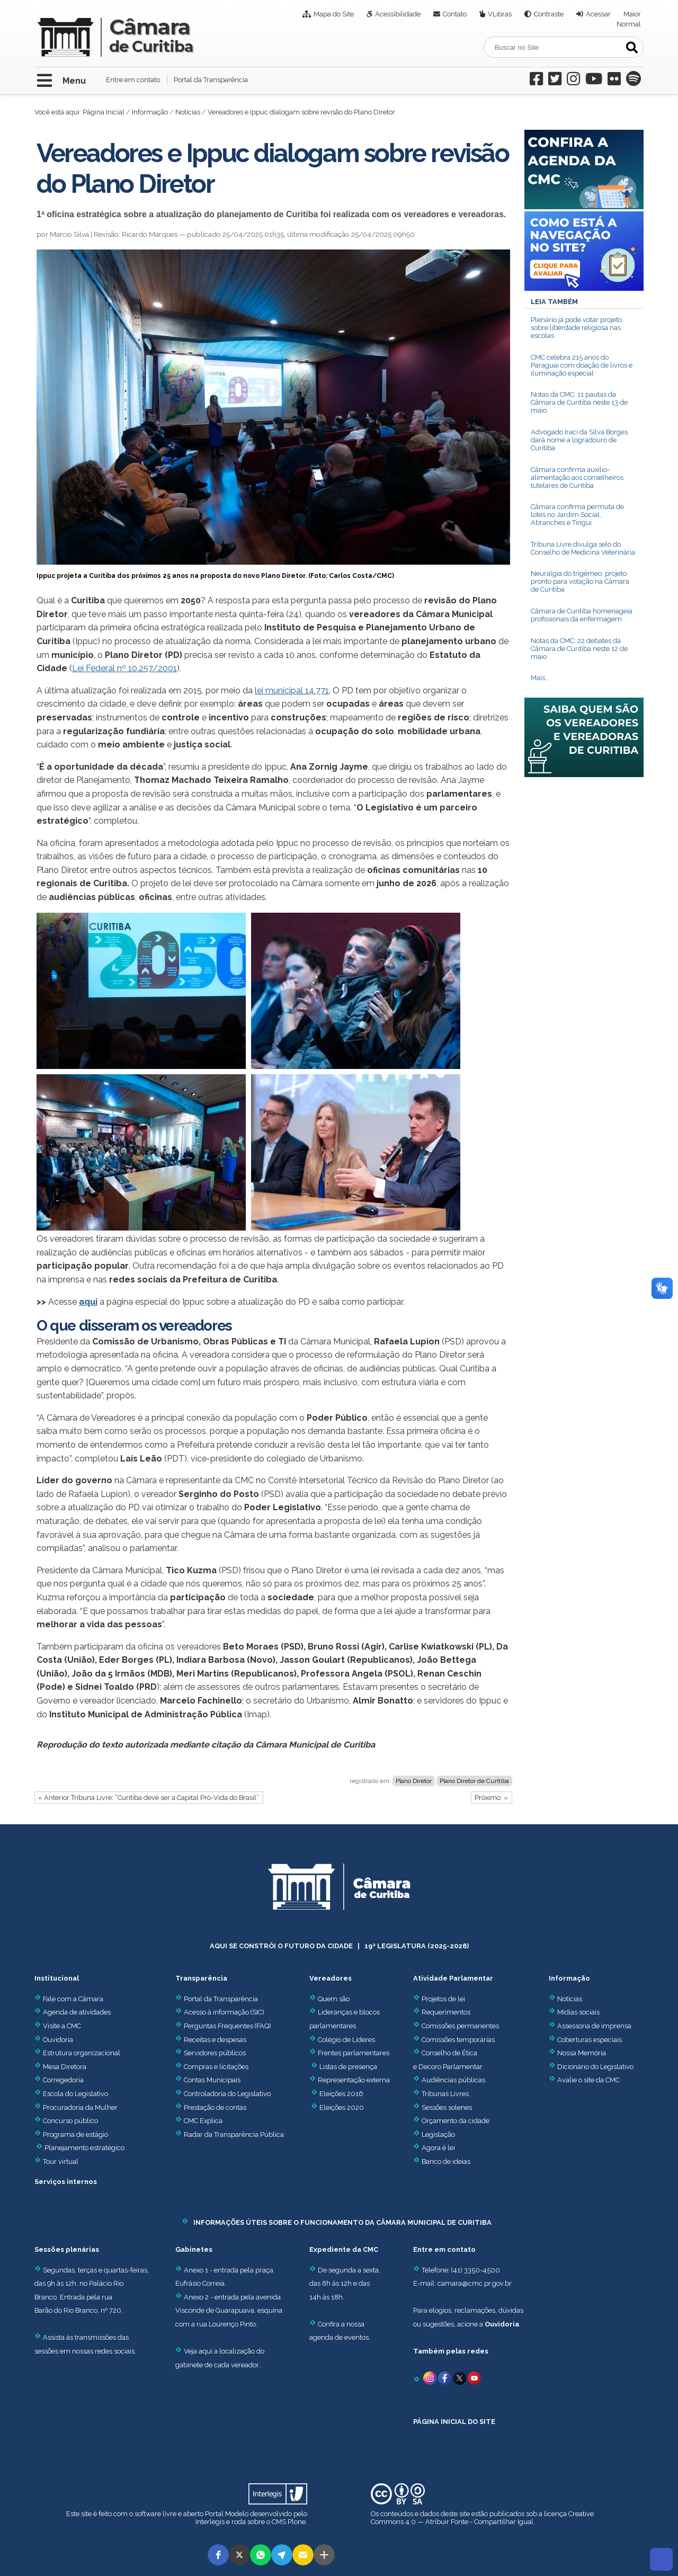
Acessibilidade (398, 14)
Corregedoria (59, 2080)
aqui (88, 1302)
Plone (297, 2522)
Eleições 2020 (341, 2107)
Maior (632, 14)
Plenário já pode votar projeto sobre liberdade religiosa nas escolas (576, 328)
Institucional (56, 1978)
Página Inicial (103, 112)
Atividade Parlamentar (453, 1978)
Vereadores (330, 1978)
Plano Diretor (414, 1781)
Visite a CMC (57, 2026)
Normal (629, 24)
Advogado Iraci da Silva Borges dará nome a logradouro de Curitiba (579, 440)
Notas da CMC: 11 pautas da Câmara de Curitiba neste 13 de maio (579, 402)
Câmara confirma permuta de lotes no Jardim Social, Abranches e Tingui (577, 515)
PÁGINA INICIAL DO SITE (454, 2422)
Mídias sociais (578, 2012)
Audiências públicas (453, 2080)
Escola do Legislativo (71, 2094)
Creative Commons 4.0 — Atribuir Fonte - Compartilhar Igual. (482, 2518)
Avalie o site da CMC (588, 2080)
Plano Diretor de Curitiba (474, 1781)
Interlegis (210, 2522)
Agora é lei (438, 2148)
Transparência (201, 1978)
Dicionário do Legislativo (595, 2067)
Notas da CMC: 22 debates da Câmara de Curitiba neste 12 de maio (579, 649)
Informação (150, 112)
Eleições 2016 (341, 2094)
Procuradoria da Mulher (76, 2107)
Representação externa (354, 2080)
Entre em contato (133, 80)
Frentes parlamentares (353, 2053)
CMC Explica (203, 2121)
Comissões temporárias (458, 2040)
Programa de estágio (75, 2134)
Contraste (549, 14)
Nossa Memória (581, 2053)
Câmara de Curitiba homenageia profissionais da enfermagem (581, 615)
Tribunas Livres (445, 2094)
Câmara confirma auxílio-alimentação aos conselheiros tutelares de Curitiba (577, 477)
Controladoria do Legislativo (227, 2094)
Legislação (438, 2134)
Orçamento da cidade (451, 2121)
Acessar (598, 14)
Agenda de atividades (72, 2012)
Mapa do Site (334, 14)
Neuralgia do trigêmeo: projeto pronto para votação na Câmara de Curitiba (580, 581)
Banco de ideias (446, 2161)
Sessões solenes (447, 2107)
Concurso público (66, 2121)
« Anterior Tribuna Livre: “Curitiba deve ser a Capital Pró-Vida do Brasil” (148, 1798)
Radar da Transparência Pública (234, 2134)
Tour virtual (60, 2161)
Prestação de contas (210, 2107)
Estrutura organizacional (77, 2053)
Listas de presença (348, 2067)
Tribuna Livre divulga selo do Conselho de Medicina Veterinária (583, 548)
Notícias (187, 112)
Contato (455, 14)
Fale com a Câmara (68, 1999)
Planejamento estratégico (84, 2148)
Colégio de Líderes (346, 2040)
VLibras (500, 14)
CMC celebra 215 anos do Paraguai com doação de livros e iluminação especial (581, 365)
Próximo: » (491, 1798)
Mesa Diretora (60, 2067)
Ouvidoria (53, 2040)
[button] (218, 2554)
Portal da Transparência (211, 80)
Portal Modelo (226, 2514)
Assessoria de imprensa (593, 2026)
